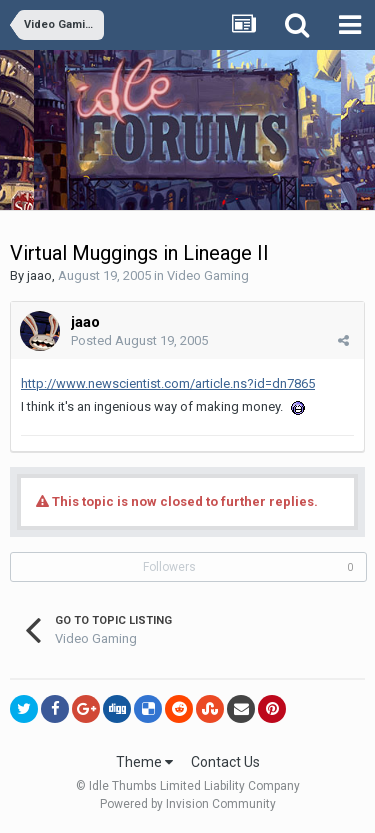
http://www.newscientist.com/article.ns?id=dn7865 (168, 383)
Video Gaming (208, 275)
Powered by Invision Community (188, 804)
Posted (139, 340)
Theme (144, 762)
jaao (39, 275)
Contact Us (225, 762)
